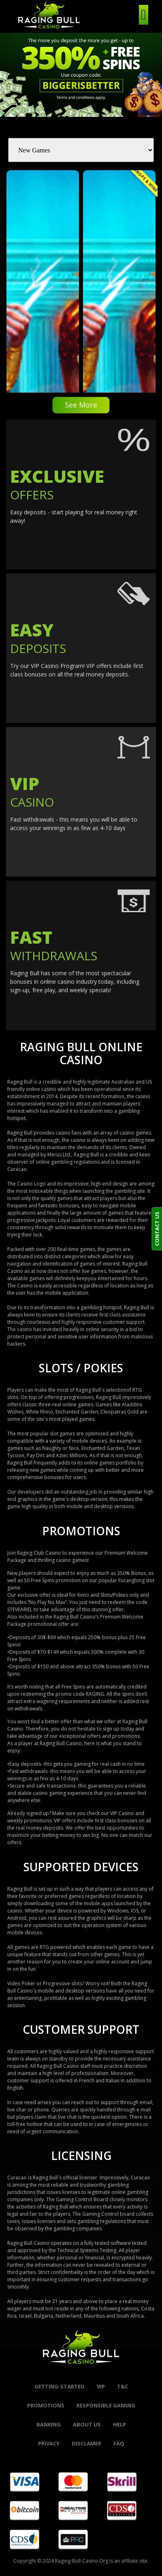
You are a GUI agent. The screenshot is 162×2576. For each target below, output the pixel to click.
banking (48, 2424)
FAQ (118, 2443)
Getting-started (59, 2386)
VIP (101, 2386)
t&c (122, 2386)
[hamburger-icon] (143, 14)
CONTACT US (156, 1229)
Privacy (49, 2443)
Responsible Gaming (106, 2405)
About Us (87, 2424)
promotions (45, 2405)
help (119, 2424)
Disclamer (86, 2443)
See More (81, 405)
